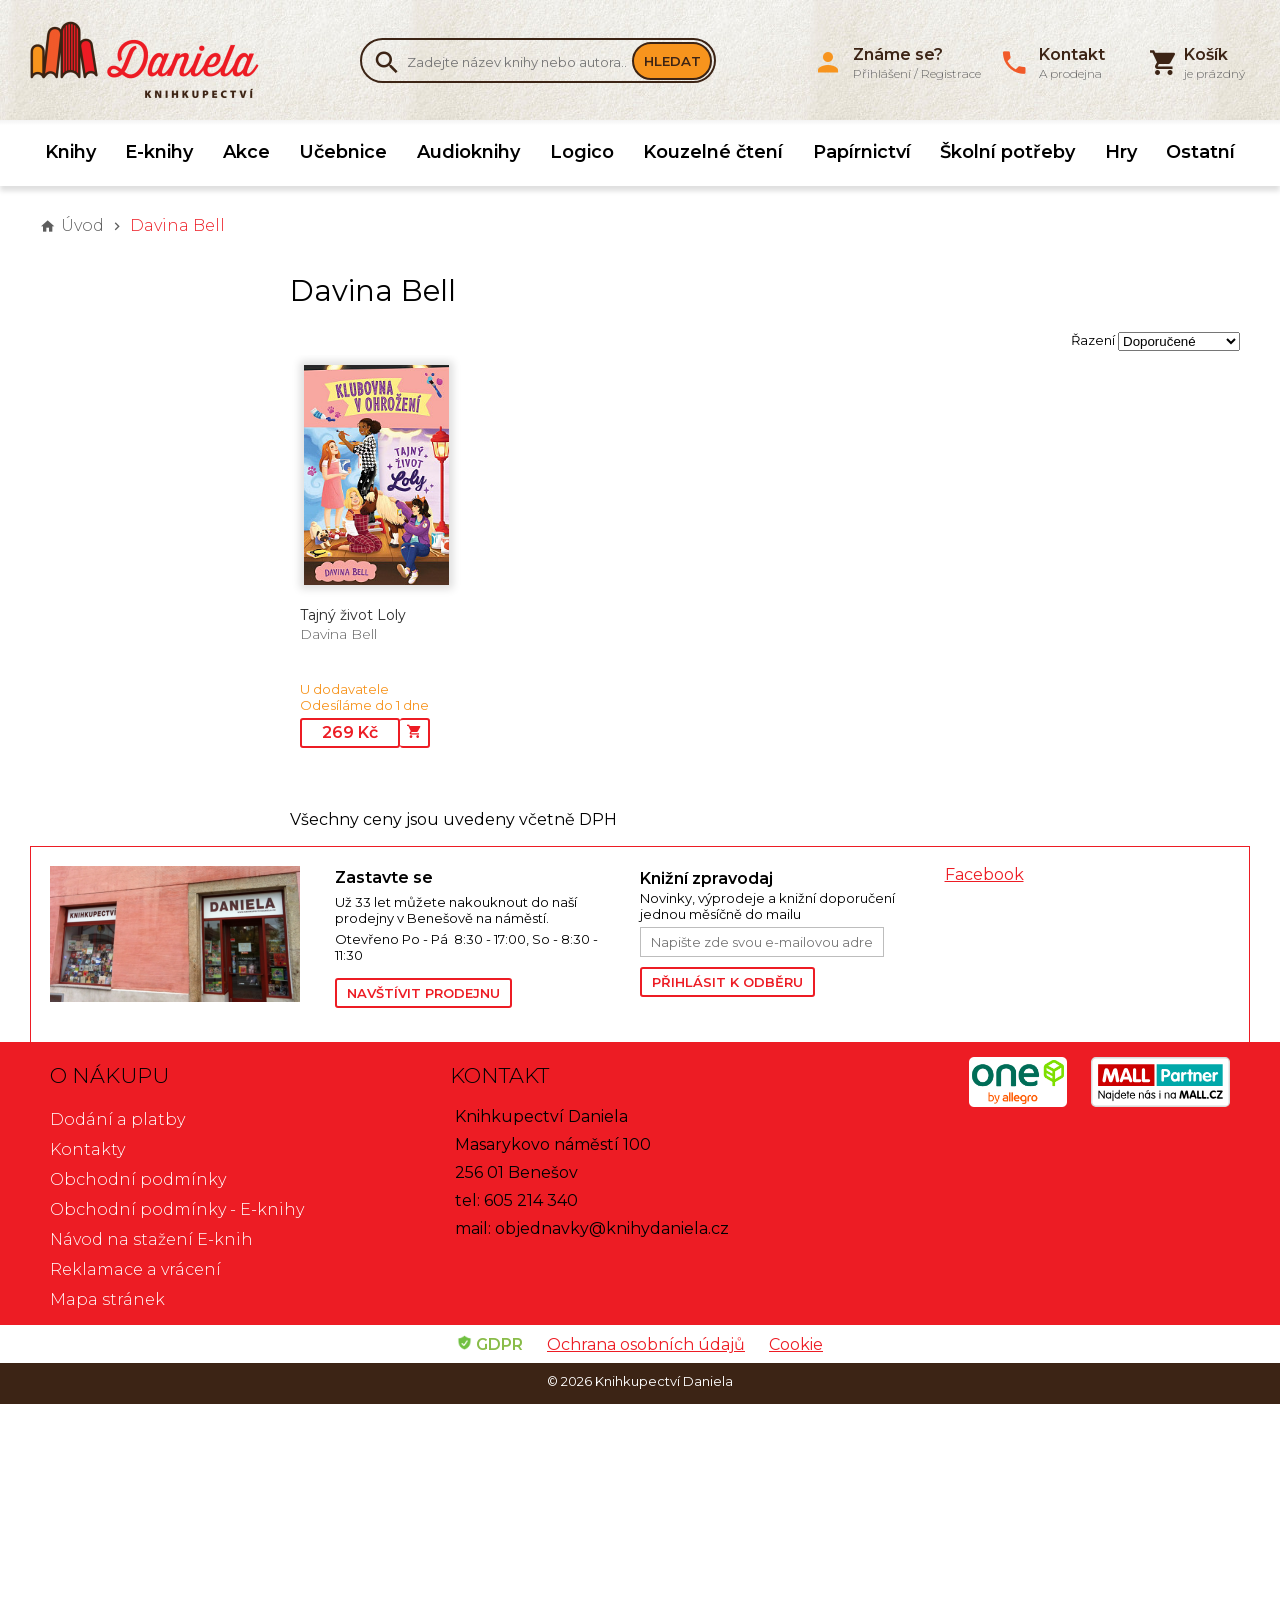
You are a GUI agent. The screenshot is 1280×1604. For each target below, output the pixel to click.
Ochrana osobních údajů (646, 1344)
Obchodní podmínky (138, 1179)
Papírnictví (862, 152)
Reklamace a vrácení (135, 1269)
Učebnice (343, 152)
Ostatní (1200, 152)
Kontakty (87, 1149)
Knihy (70, 152)
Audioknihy (468, 152)
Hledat (672, 61)
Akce (246, 152)
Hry (1121, 152)
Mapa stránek (107, 1299)
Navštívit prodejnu (423, 993)
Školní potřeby (1007, 152)
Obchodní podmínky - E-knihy (177, 1209)
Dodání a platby (117, 1119)
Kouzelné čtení (713, 152)
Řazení (1093, 340)
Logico (582, 152)
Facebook (984, 874)
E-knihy (159, 152)
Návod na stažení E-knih (151, 1239)
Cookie (796, 1344)
